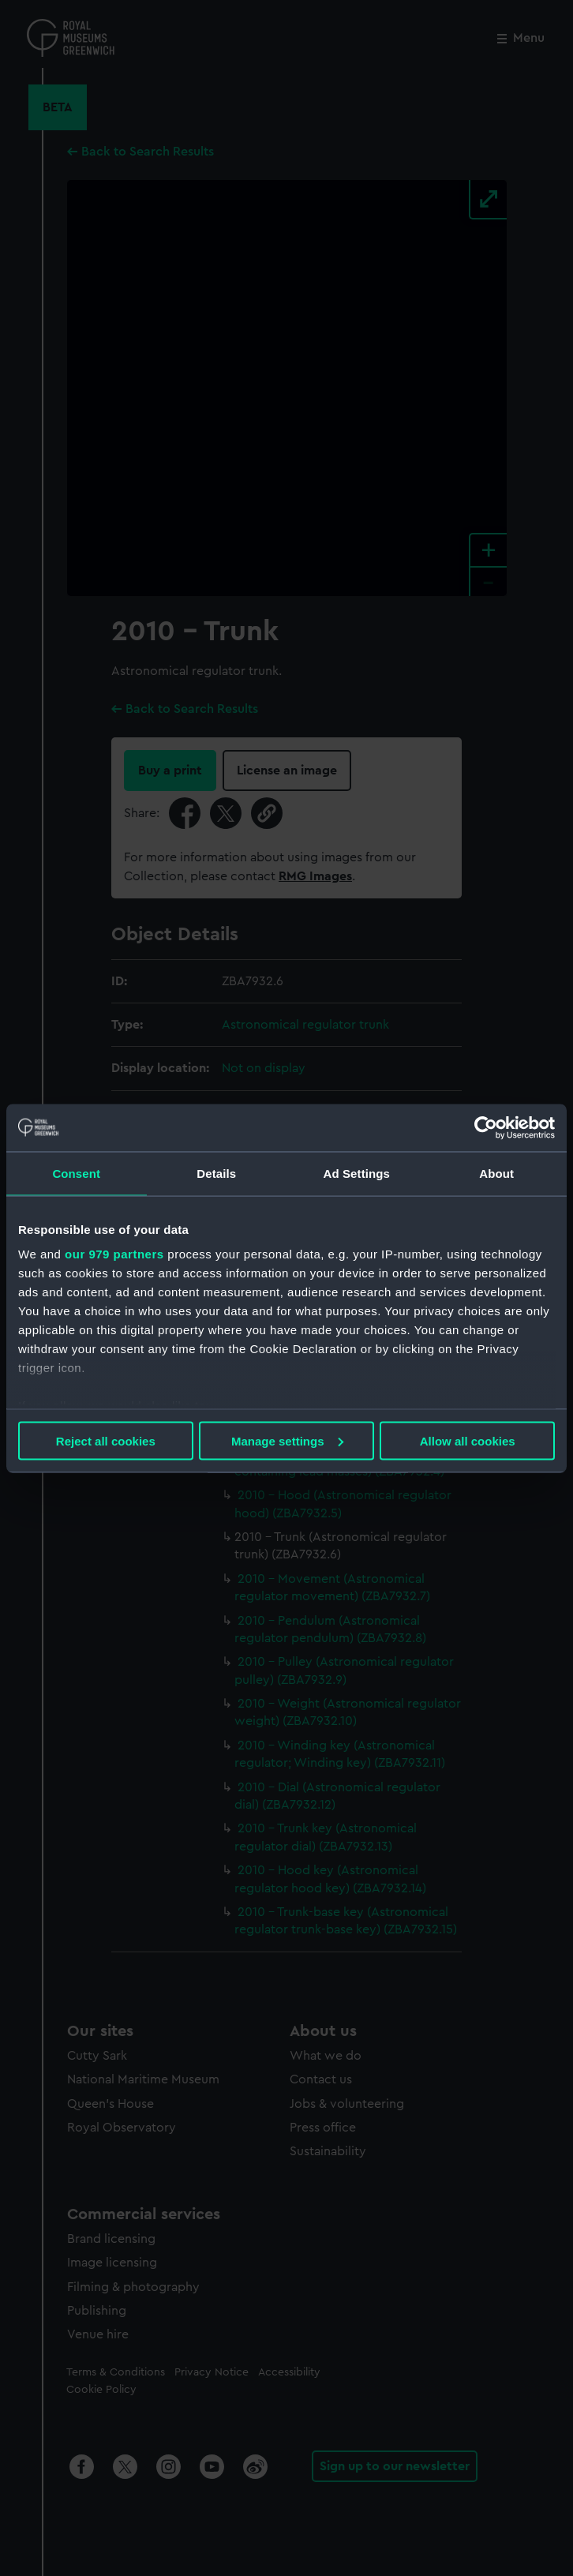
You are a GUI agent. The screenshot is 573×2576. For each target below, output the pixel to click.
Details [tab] (216, 1172)
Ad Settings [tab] (357, 1172)
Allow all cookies (467, 1440)
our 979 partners (114, 1254)
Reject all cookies (105, 1440)
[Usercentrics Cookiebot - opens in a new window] (486, 1127)
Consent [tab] (76, 1172)
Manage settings (287, 1440)
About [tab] (496, 1172)
